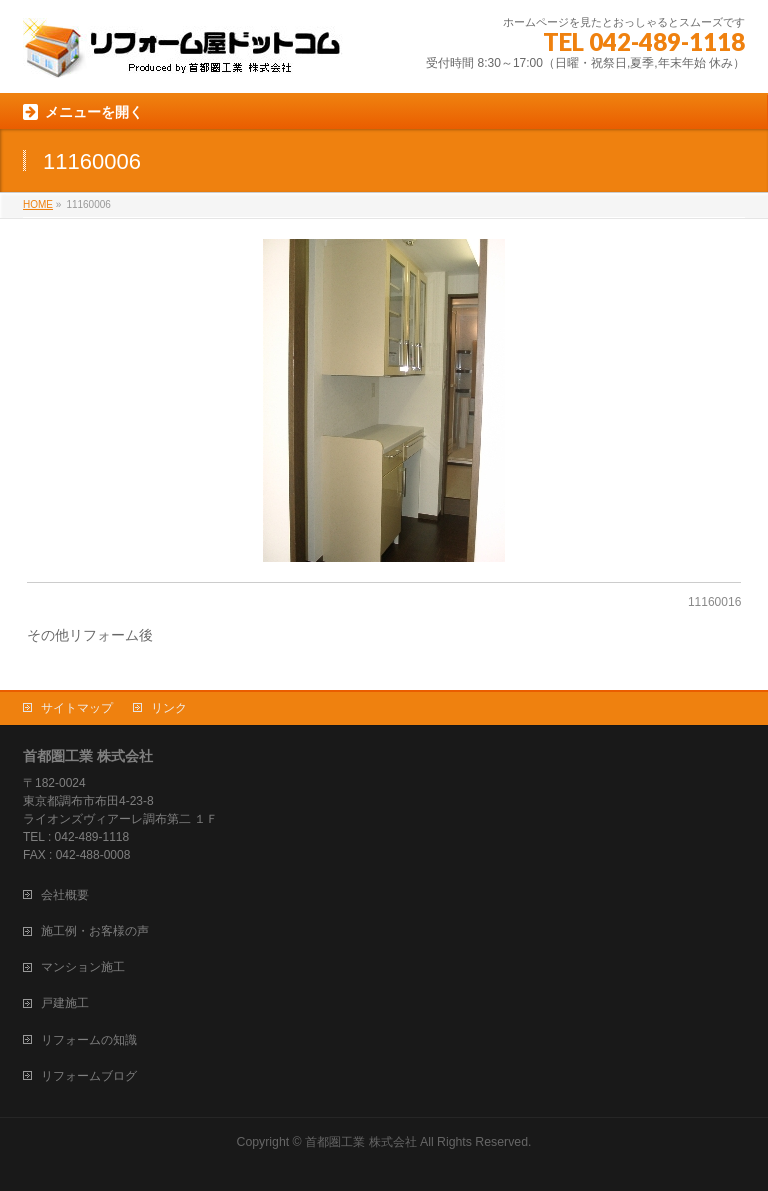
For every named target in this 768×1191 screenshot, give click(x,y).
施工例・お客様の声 (95, 931)
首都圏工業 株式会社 (360, 1142)
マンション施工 (83, 967)
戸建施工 (65, 1003)
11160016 (714, 602)
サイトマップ (77, 708)
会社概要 (65, 895)
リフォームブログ (89, 1076)
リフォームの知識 (89, 1040)
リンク (169, 708)
